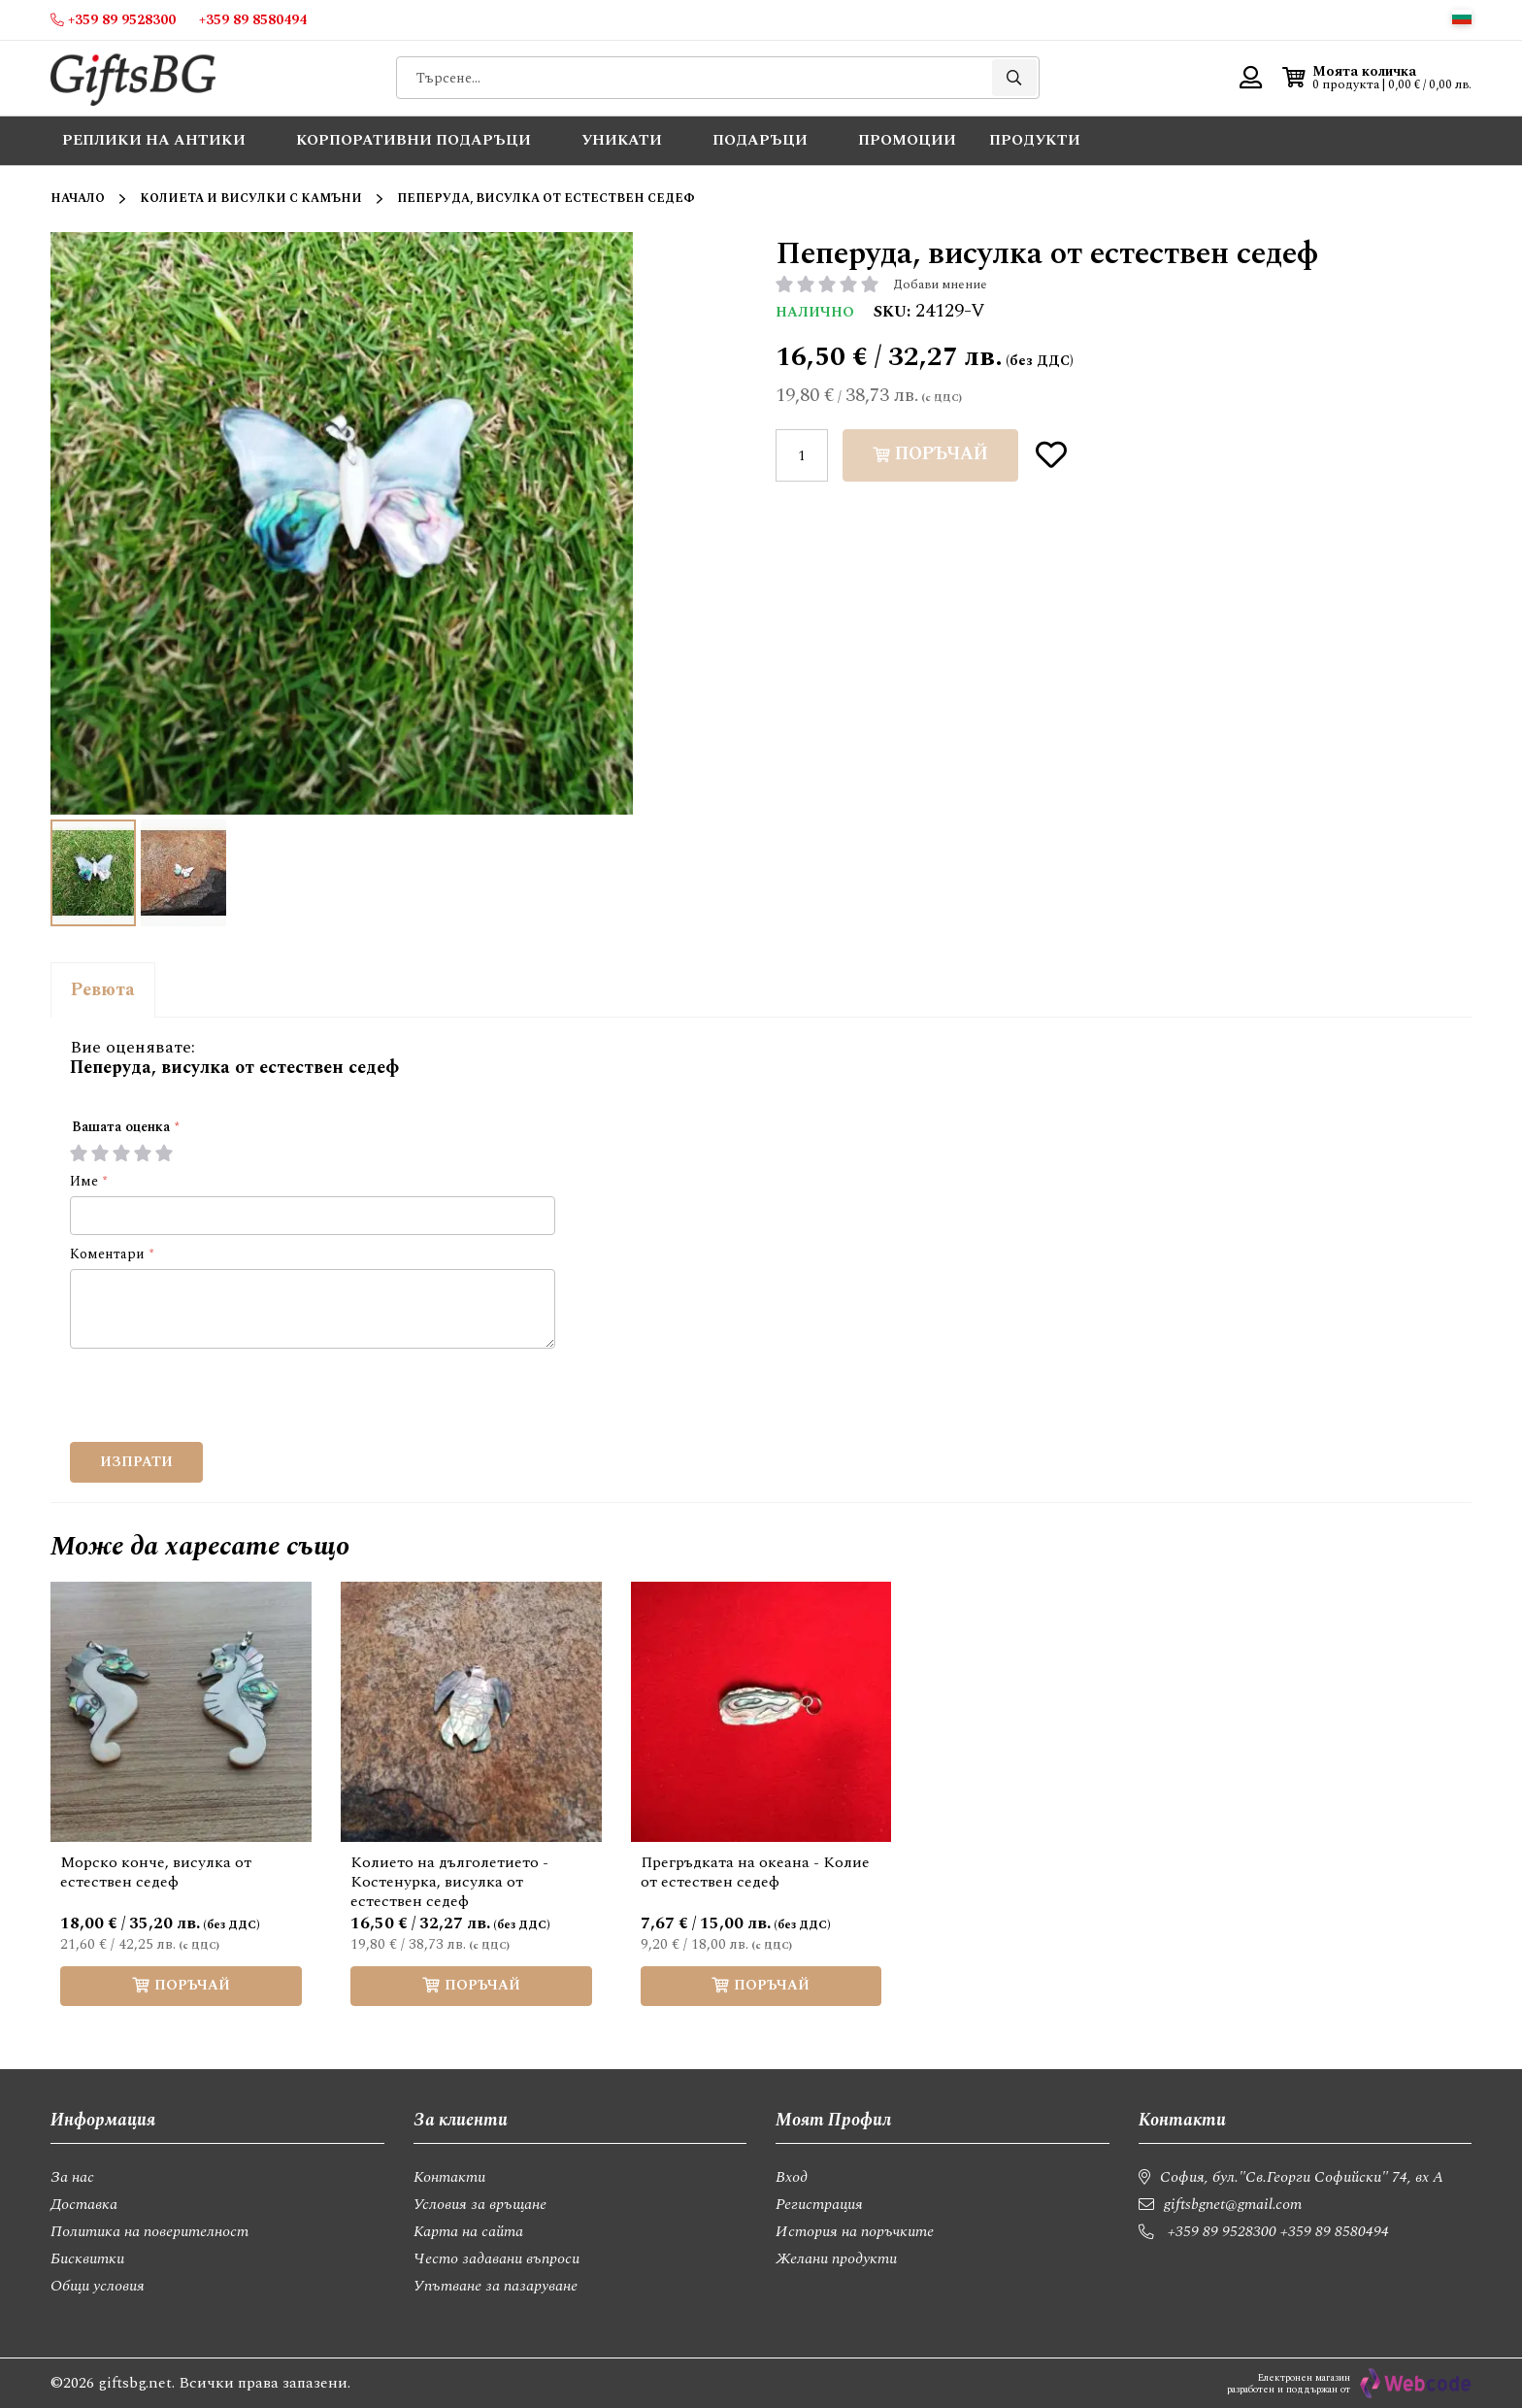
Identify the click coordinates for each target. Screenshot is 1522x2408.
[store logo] (132, 78)
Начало (77, 198)
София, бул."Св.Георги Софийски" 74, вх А (1301, 2177)
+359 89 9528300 (1222, 2231)
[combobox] (718, 77)
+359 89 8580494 (1334, 2231)
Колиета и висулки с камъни (251, 198)
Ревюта (103, 990)
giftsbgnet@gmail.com (1233, 2204)
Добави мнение (940, 284)
